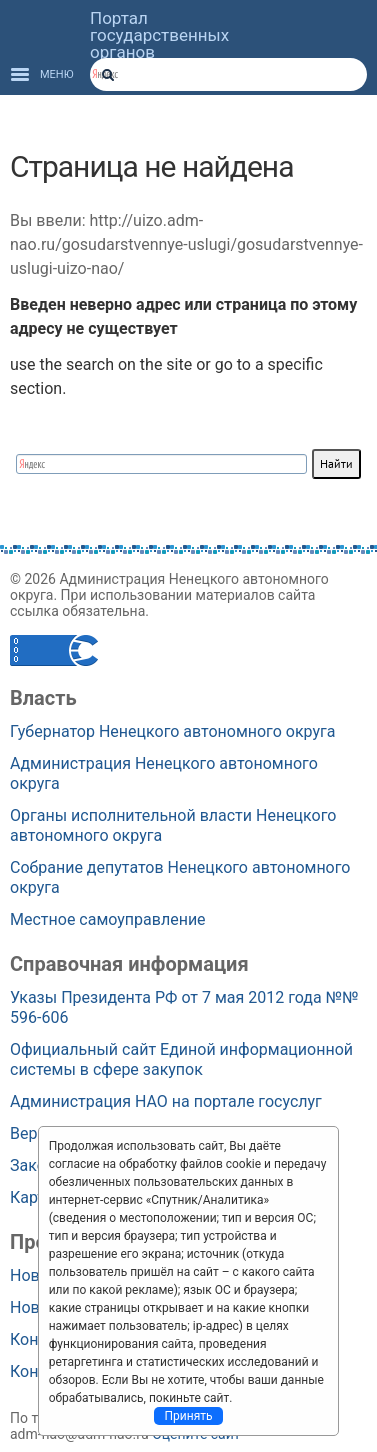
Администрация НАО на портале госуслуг (166, 1101)
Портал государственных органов (159, 35)
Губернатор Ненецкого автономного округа (172, 731)
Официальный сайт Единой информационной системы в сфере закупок (181, 1059)
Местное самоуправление (108, 919)
